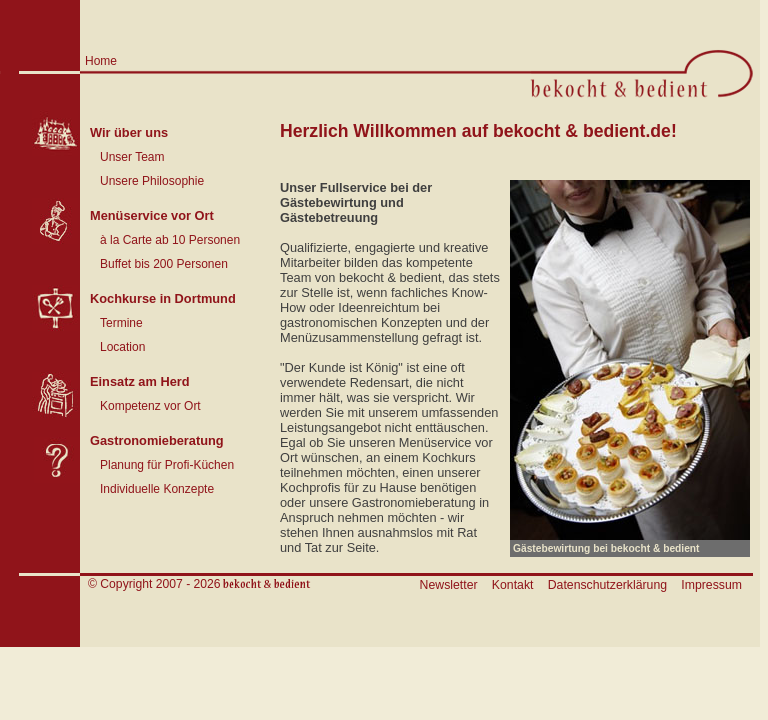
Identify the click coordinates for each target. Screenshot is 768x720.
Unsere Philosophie (152, 181)
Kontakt (513, 585)
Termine (121, 323)
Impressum (711, 585)
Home (101, 61)
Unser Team (132, 157)
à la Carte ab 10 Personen (170, 240)
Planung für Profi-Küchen (167, 465)
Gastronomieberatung (157, 440)
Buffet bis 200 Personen (164, 264)
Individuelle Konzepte (157, 489)
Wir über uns (129, 132)
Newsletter (449, 585)
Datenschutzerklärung (607, 585)
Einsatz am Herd (140, 381)
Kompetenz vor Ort (150, 406)
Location (122, 347)
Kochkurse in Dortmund (163, 298)
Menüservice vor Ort (152, 215)
